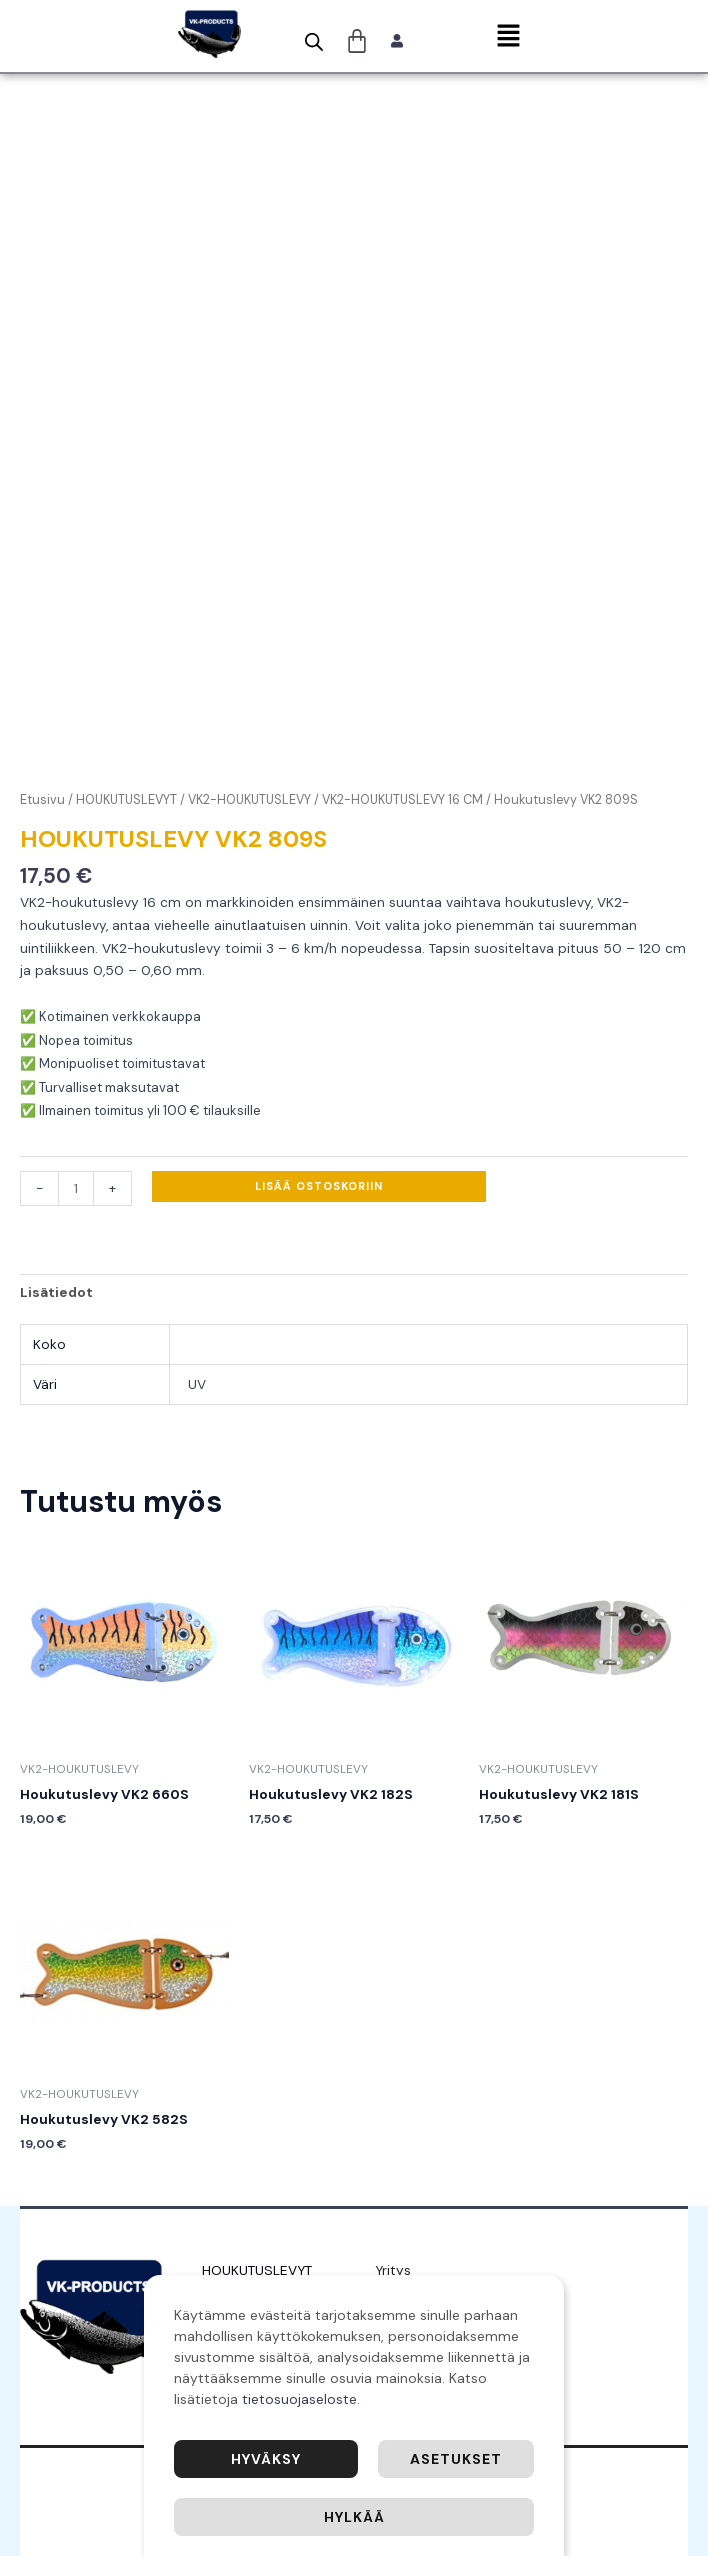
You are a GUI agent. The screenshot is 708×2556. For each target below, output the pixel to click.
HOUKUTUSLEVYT (126, 800)
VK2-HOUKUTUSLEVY (249, 800)
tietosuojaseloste (299, 2399)
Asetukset (456, 2459)
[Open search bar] (314, 42)
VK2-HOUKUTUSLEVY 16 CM (402, 800)
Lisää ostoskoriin (319, 1186)
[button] (508, 37)
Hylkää (354, 2517)
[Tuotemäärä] (76, 1188)
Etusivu (42, 800)
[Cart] (357, 41)
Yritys (393, 2270)
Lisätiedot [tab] (56, 1292)
